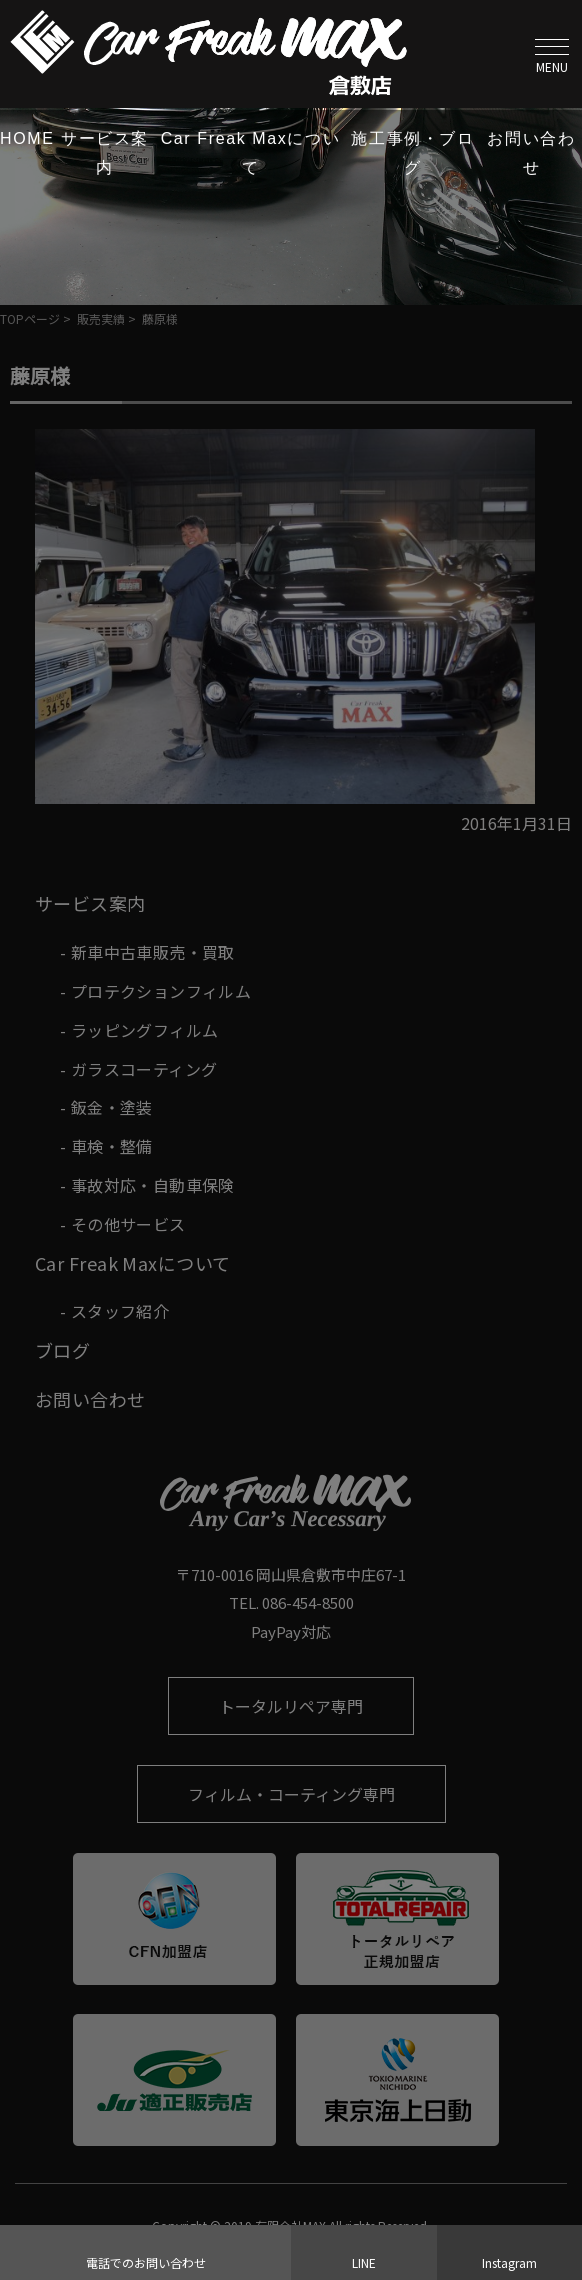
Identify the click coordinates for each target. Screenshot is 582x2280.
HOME (27, 138)
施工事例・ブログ (412, 153)
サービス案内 (105, 153)
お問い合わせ (531, 153)
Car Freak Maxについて (250, 153)
